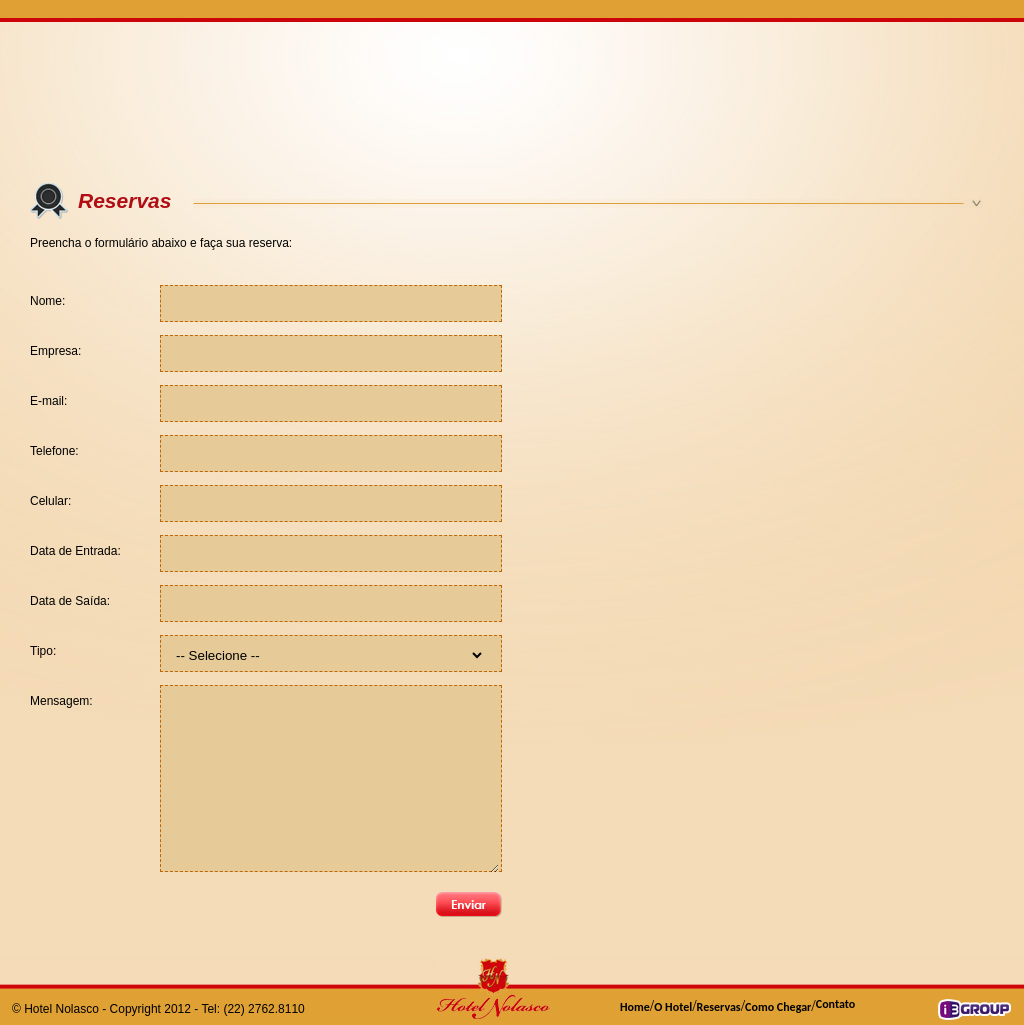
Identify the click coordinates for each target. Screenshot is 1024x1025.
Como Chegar (778, 1007)
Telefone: (54, 451)
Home (635, 1007)
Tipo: (43, 651)
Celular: (50, 501)
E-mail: (48, 401)
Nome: (47, 301)
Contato (835, 1004)
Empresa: (55, 351)
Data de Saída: (70, 601)
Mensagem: (61, 701)
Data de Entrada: (75, 551)
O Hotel (673, 1007)
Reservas (719, 1007)
